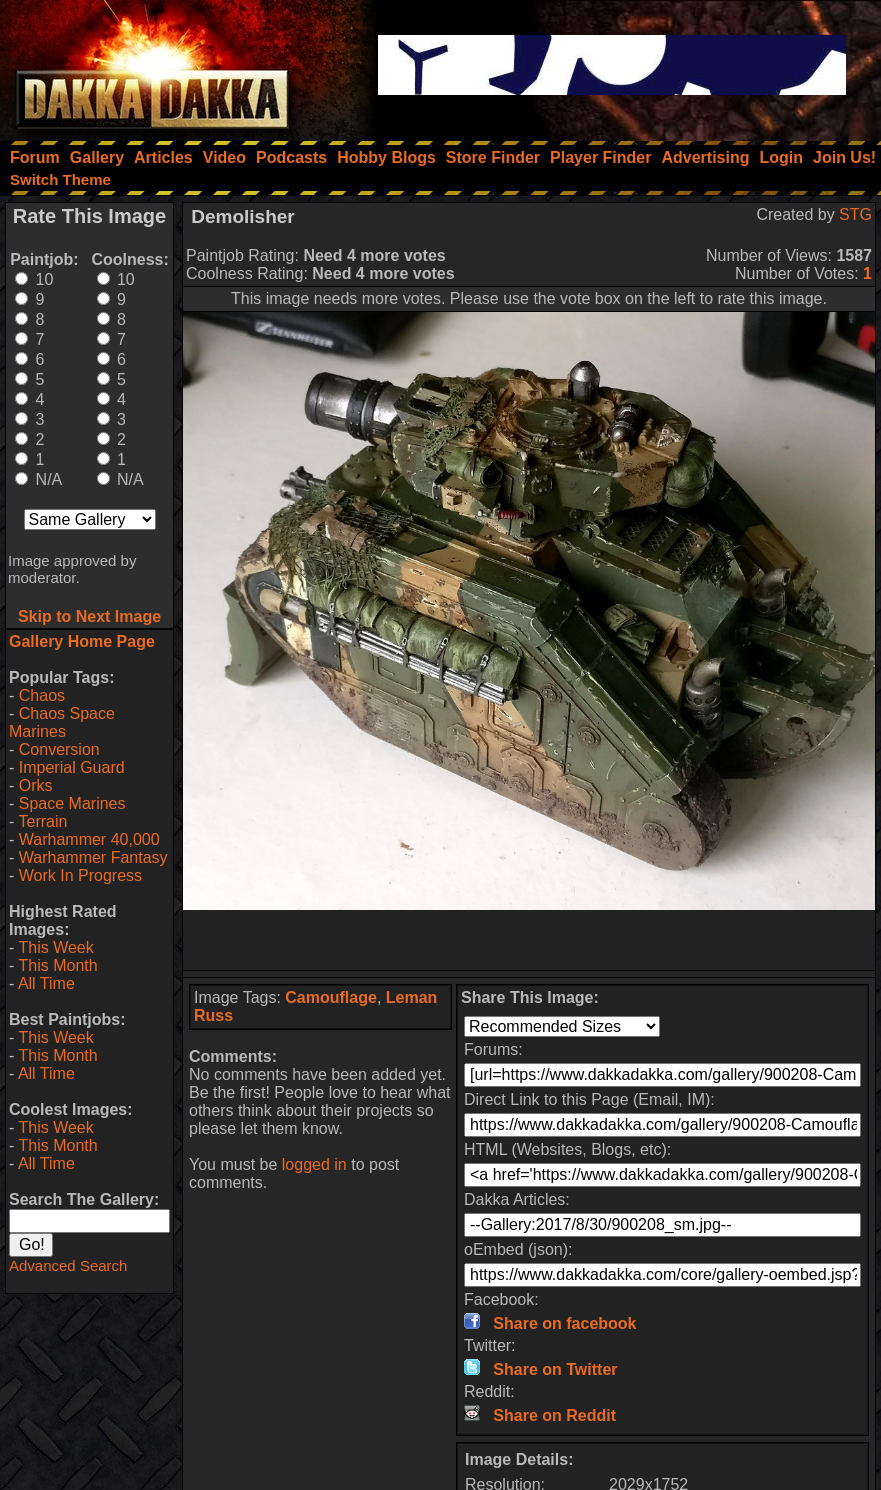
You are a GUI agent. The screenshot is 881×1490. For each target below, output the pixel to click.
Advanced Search (68, 1265)
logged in (314, 1164)
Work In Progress (80, 875)
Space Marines (72, 803)
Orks (36, 785)
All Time (46, 983)
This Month (57, 965)
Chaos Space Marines (62, 722)
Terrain (42, 821)
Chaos (42, 695)
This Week (55, 947)
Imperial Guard (72, 767)
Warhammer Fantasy (93, 857)
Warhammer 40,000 (89, 839)
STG (855, 214)
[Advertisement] (529, 940)
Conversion (59, 749)
